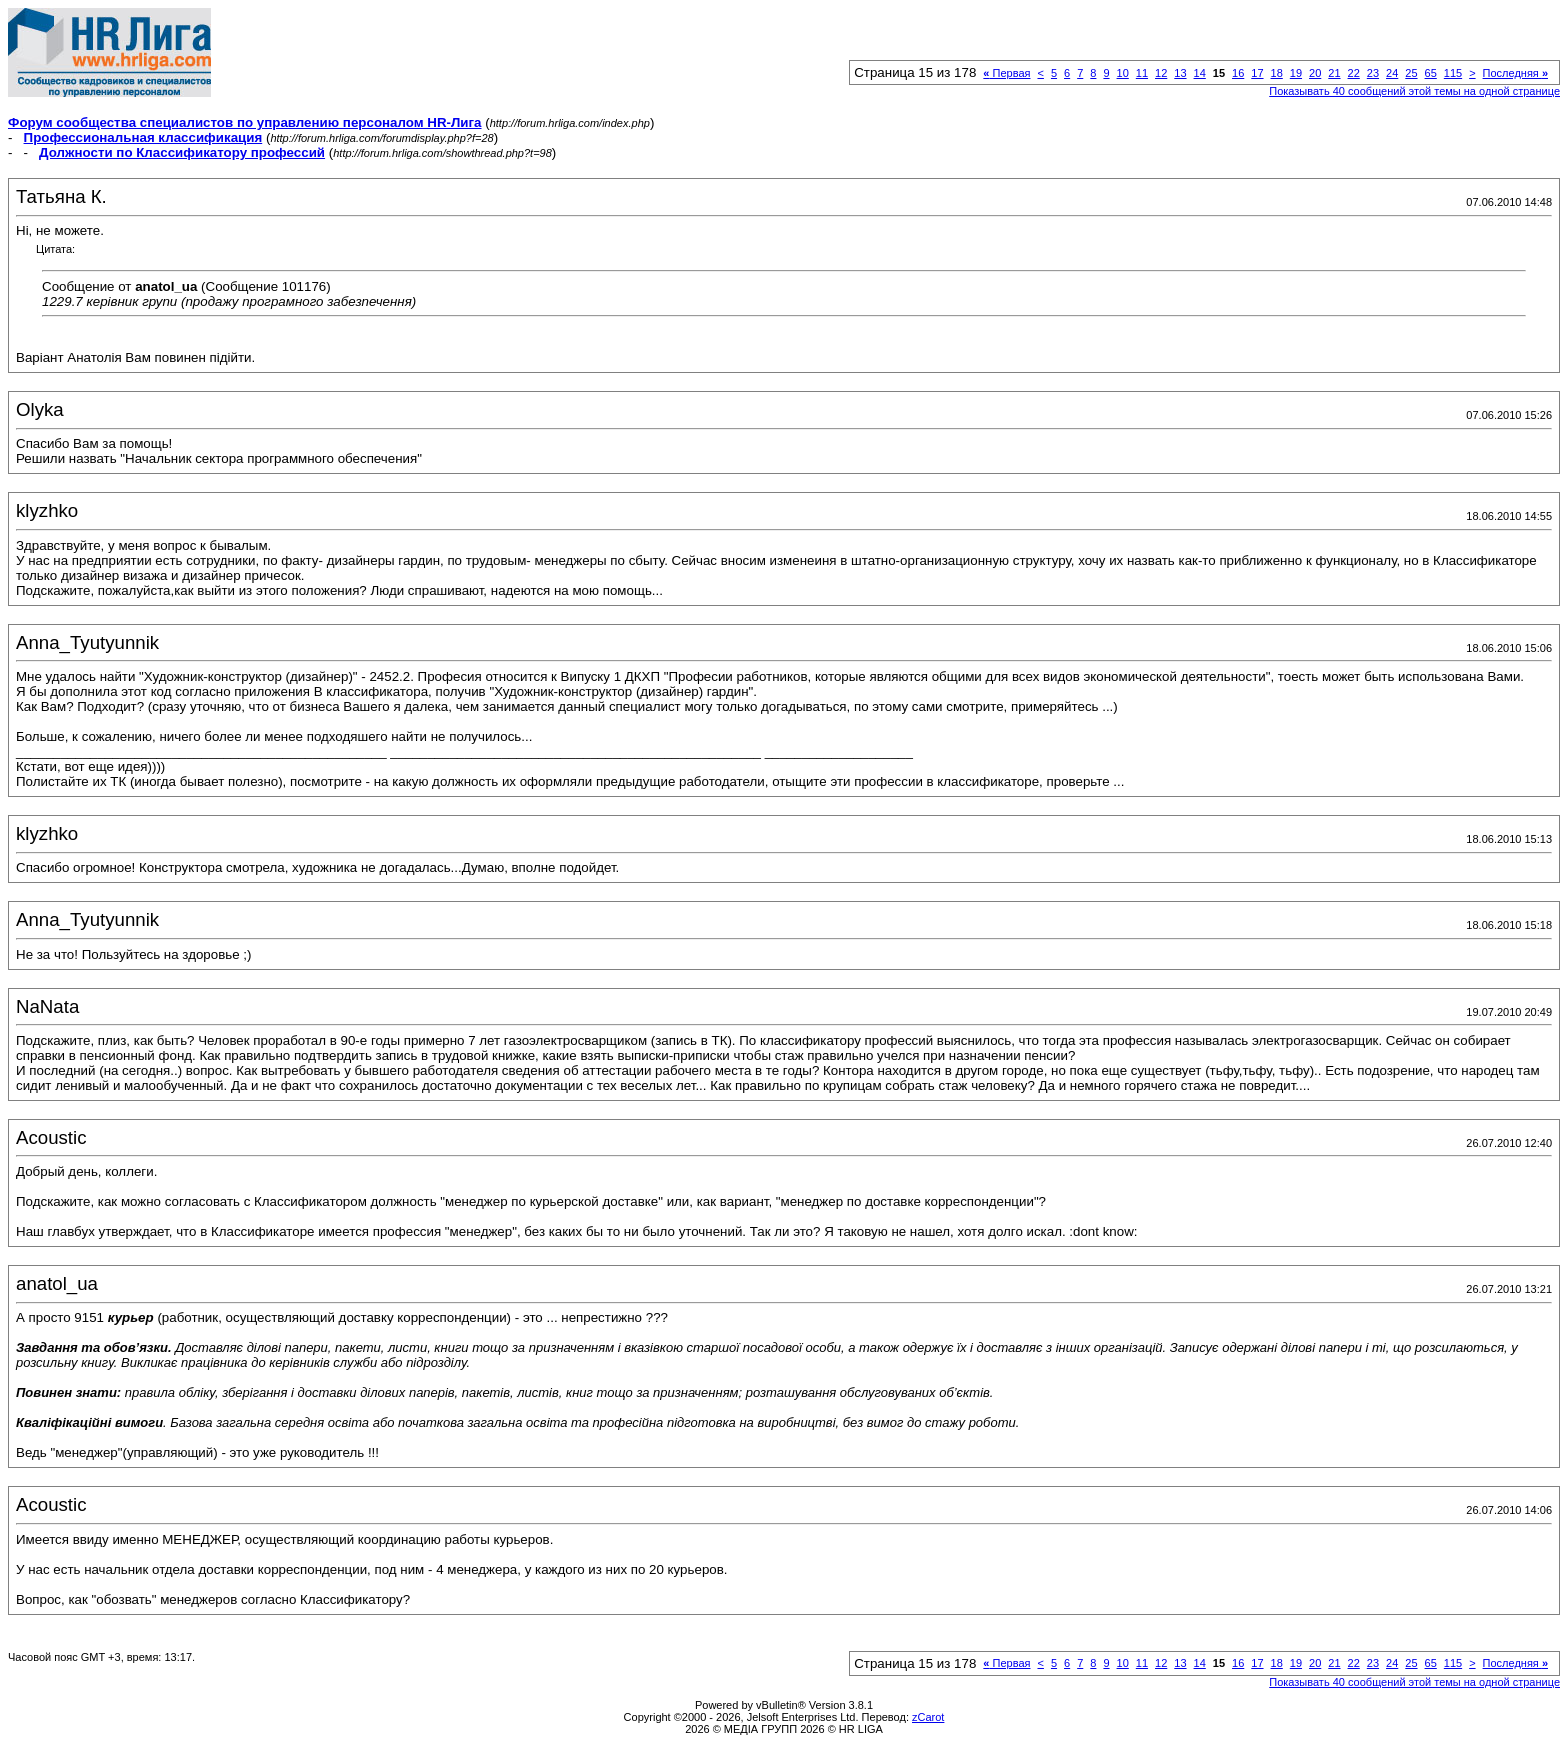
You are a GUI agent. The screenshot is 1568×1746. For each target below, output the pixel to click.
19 (1296, 73)
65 (1431, 73)
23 (1373, 73)
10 (1123, 73)
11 (1142, 73)
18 (1277, 73)
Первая (1006, 73)
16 (1238, 73)
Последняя (1515, 73)
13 (1180, 73)
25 (1411, 73)
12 (1161, 73)
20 (1315, 73)
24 (1392, 73)
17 (1257, 73)
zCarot (928, 1717)
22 (1354, 73)
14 (1200, 73)
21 (1334, 73)
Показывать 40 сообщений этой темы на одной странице (1414, 91)
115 (1453, 73)
